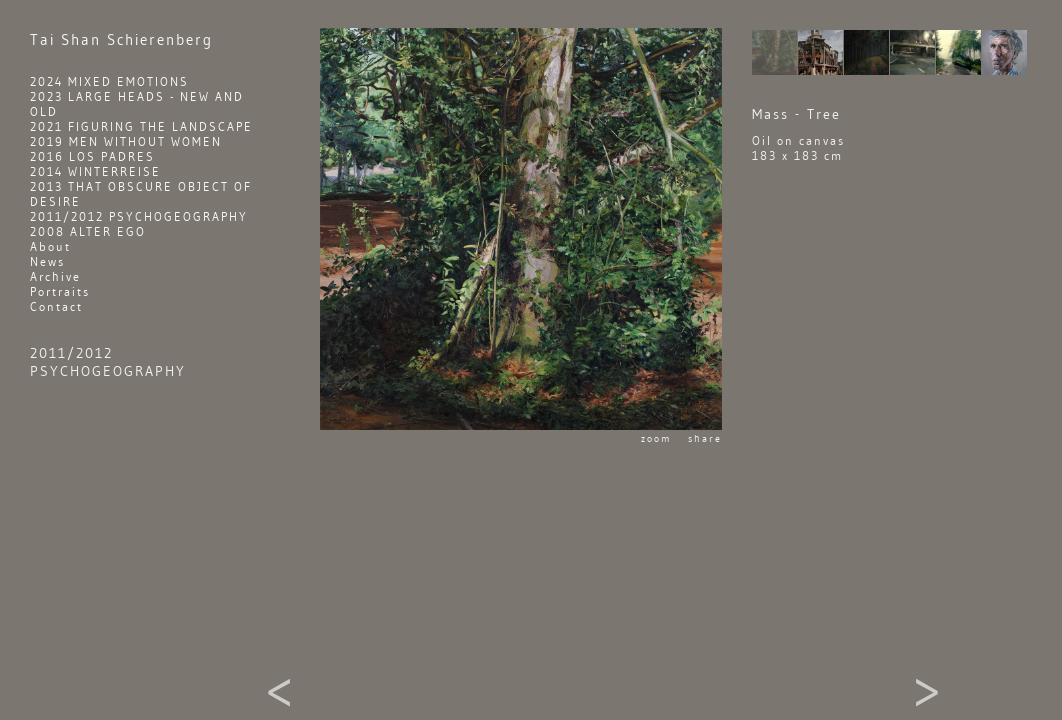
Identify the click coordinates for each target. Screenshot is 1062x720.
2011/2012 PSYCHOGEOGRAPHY (139, 216)
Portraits (60, 291)
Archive (55, 276)
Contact (56, 306)
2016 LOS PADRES (92, 156)
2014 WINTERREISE (95, 171)
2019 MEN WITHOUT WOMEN (126, 141)
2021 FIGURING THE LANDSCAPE (141, 126)
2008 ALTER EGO (88, 231)
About (50, 246)
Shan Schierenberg (121, 40)
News (47, 261)
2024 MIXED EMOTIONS (109, 81)
